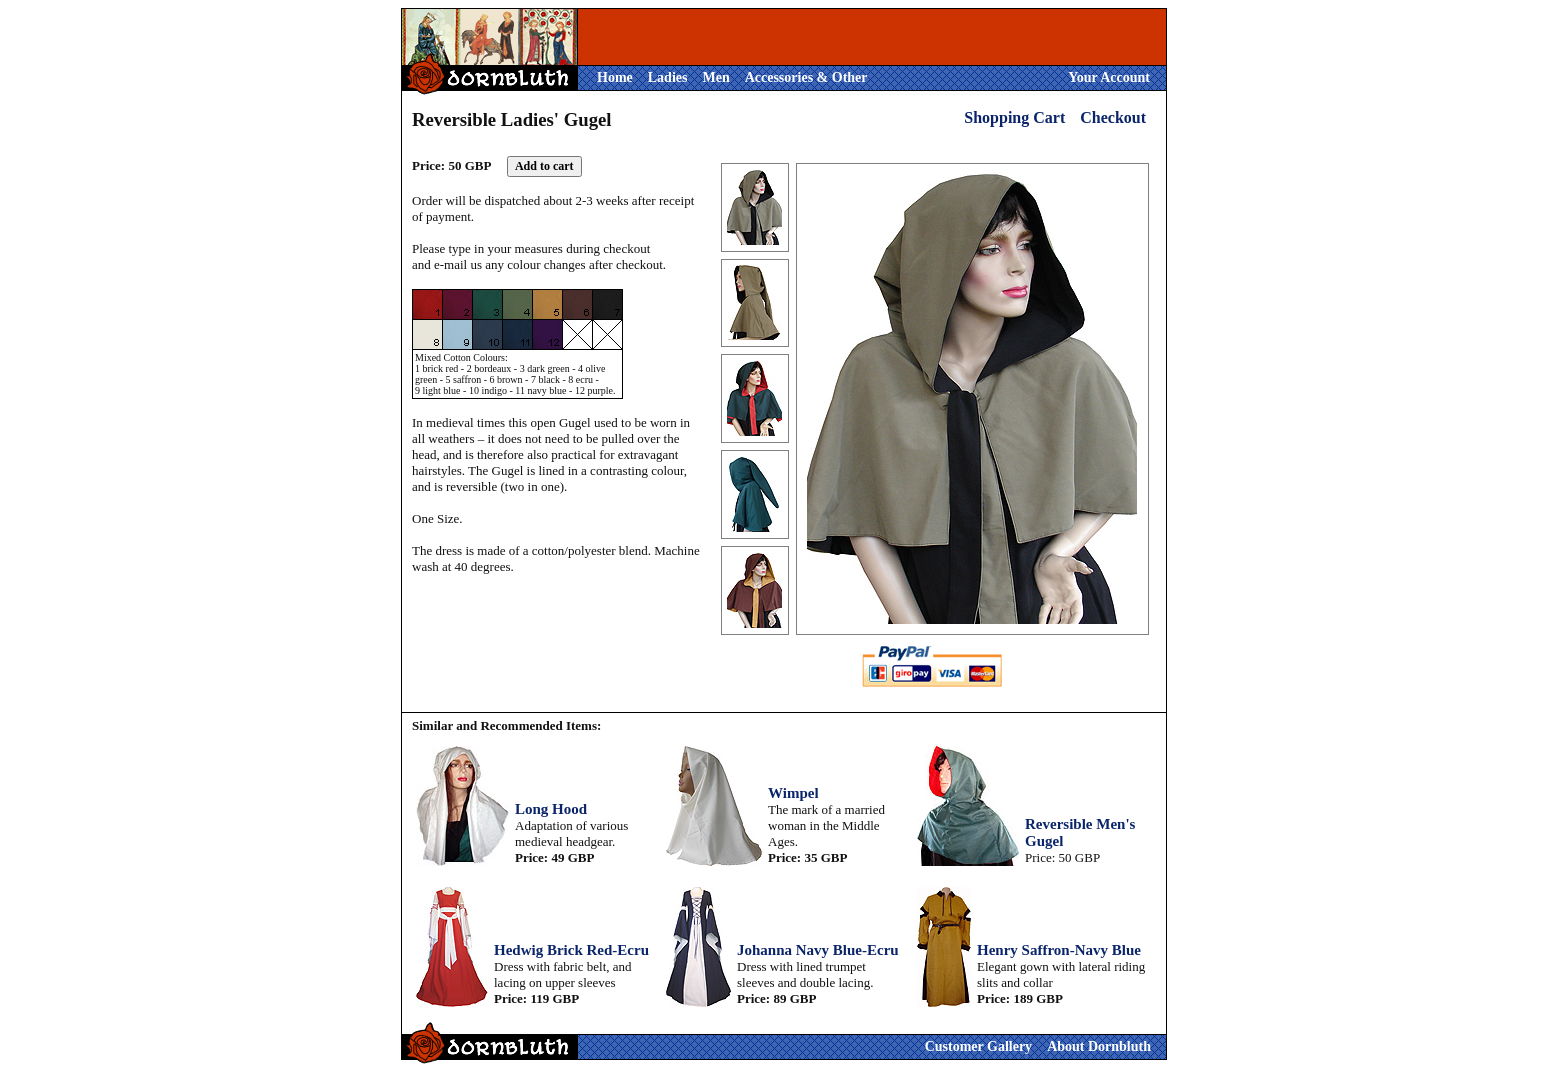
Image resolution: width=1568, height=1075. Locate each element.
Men (715, 77)
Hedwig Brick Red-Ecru (571, 950)
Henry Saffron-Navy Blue (1059, 950)
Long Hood (551, 809)
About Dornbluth (1099, 1046)
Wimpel (793, 793)
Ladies (668, 77)
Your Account (1109, 77)
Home (615, 77)
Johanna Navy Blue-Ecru (818, 950)
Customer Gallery (978, 1046)
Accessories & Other (806, 77)
